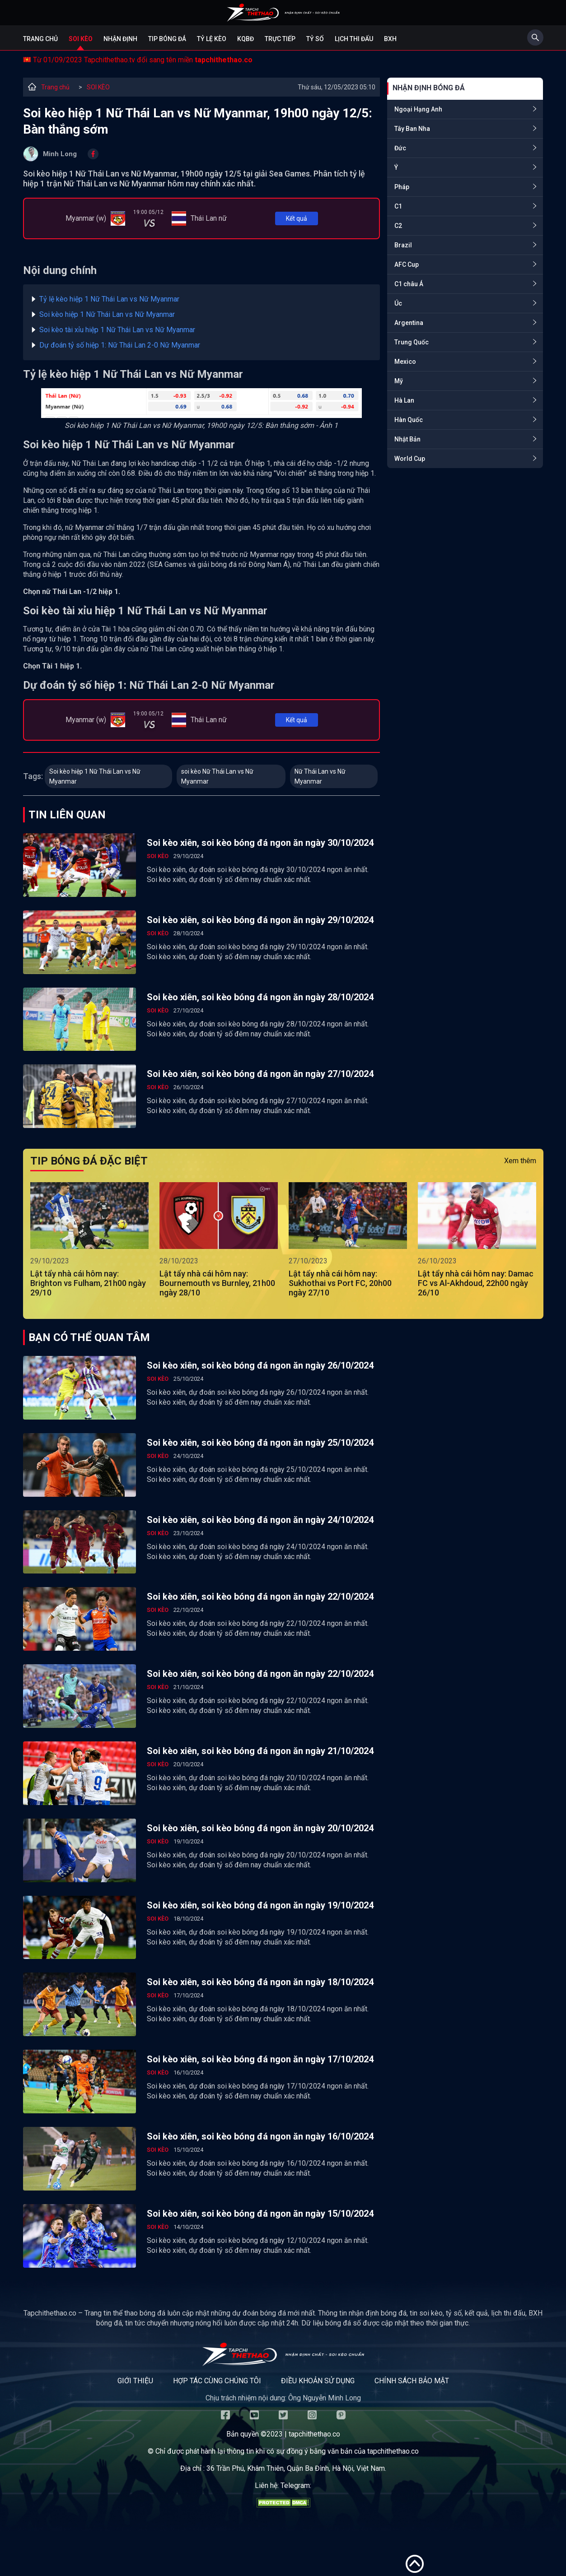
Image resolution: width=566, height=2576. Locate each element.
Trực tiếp (280, 38)
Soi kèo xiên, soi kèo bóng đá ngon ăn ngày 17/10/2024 (260, 2059)
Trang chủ (40, 38)
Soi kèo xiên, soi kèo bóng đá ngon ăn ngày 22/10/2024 (260, 1596)
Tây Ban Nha (412, 128)
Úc (398, 303)
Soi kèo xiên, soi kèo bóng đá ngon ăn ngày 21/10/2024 (260, 1750)
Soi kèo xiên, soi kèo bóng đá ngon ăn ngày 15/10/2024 (260, 2213)
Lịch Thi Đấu (354, 38)
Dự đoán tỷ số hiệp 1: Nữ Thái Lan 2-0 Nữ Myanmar (119, 345)
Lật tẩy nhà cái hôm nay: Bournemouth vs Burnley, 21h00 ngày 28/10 (217, 1283)
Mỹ (398, 381)
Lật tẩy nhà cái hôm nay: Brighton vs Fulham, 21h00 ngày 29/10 (88, 1283)
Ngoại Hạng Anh (418, 109)
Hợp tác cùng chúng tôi (217, 2380)
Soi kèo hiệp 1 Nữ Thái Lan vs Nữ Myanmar (107, 314)
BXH (390, 38)
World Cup (409, 458)
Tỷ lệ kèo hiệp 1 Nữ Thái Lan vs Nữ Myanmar (109, 299)
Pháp (401, 186)
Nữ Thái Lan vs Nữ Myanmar (320, 776)
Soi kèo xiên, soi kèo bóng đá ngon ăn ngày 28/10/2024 (260, 997)
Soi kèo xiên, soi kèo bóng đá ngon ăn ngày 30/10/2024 (260, 842)
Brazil (403, 245)
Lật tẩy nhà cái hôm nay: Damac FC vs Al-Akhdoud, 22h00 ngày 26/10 (475, 1283)
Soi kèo (81, 38)
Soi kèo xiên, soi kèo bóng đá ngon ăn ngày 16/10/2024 (260, 2136)
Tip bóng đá (167, 38)
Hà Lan (404, 400)
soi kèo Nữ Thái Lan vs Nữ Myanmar (217, 776)
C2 (398, 225)
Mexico (405, 361)
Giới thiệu (135, 2380)
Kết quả (296, 218)
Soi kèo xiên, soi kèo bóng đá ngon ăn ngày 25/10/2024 (260, 1442)
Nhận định (120, 38)
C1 (398, 206)
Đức (400, 148)
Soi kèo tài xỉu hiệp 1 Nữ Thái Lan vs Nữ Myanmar (117, 329)
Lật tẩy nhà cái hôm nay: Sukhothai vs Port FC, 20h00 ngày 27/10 (340, 1283)
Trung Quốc (411, 342)
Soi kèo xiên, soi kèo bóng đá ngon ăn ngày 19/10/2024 (260, 1905)
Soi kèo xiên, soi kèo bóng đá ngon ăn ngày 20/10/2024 (260, 1828)
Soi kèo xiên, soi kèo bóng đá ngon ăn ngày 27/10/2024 (260, 1073)
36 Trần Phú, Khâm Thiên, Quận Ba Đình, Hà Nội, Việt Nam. (296, 2468)
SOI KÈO (98, 87)
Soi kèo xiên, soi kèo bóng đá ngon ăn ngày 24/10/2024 (260, 1519)
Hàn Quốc (408, 419)
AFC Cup (406, 264)
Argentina (408, 322)
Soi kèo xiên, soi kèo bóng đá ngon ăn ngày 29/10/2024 (260, 919)
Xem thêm (520, 1160)
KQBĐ (245, 38)
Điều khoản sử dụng (318, 2380)
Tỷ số (315, 38)
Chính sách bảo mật (411, 2380)
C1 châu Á (408, 284)
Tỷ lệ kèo (211, 38)
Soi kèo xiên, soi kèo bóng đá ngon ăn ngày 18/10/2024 (260, 1982)
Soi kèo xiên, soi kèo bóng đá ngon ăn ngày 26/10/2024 (260, 1365)
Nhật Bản (407, 439)
